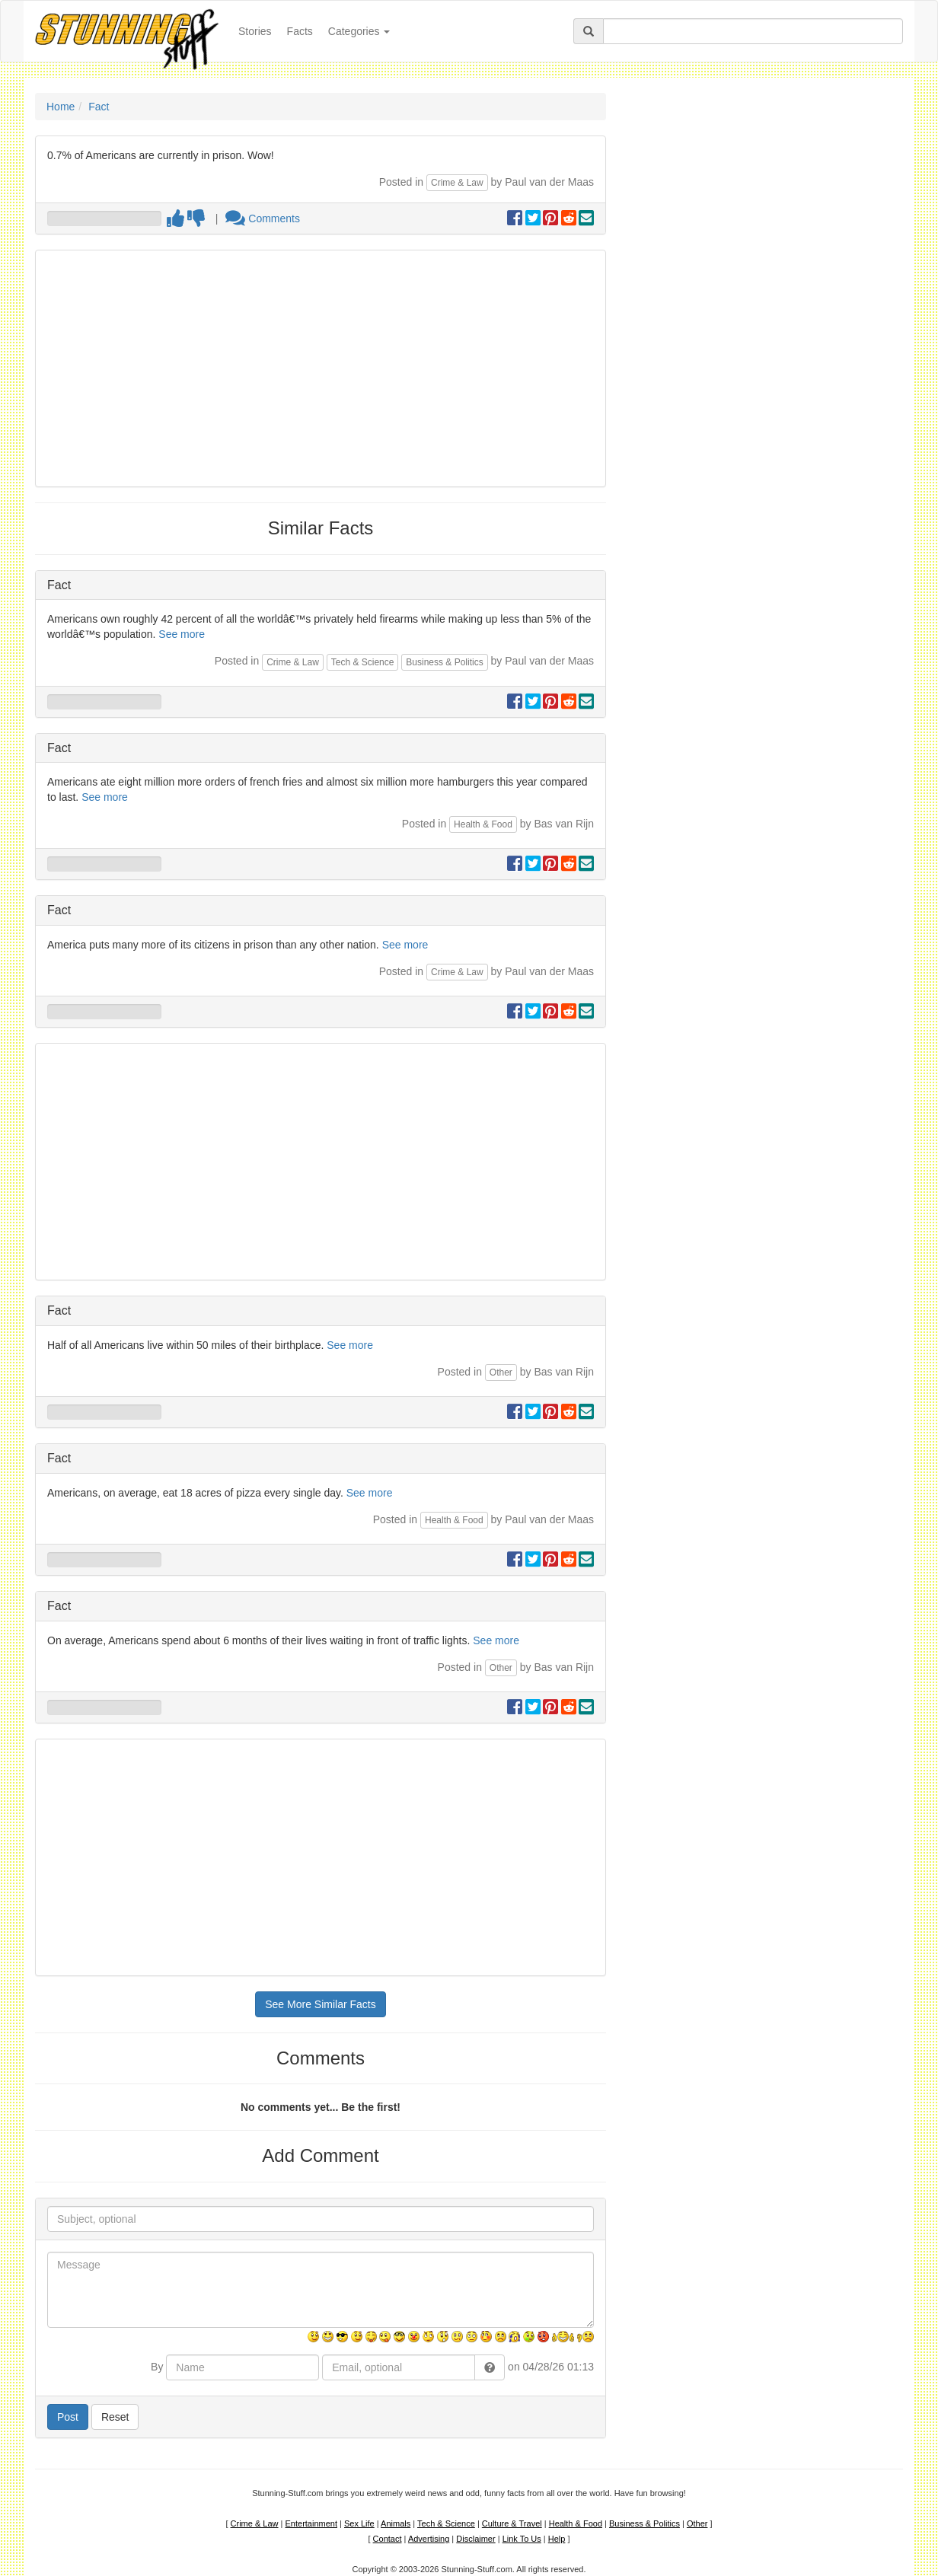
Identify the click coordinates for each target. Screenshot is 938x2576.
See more (181, 634)
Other (501, 1372)
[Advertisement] (320, 368)
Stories (258, 30)
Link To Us (521, 2538)
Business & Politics (444, 662)
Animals (395, 2523)
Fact (98, 106)
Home (60, 106)
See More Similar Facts (320, 2004)
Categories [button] (359, 31)
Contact (387, 2538)
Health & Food (483, 824)
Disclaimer (475, 2538)
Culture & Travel (512, 2523)
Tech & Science (362, 662)
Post (67, 2417)
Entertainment (311, 2523)
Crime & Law (457, 182)
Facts (300, 31)
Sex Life (359, 2523)
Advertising (428, 2538)
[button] (489, 2367)
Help (557, 2538)
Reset (115, 2417)
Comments (262, 218)
